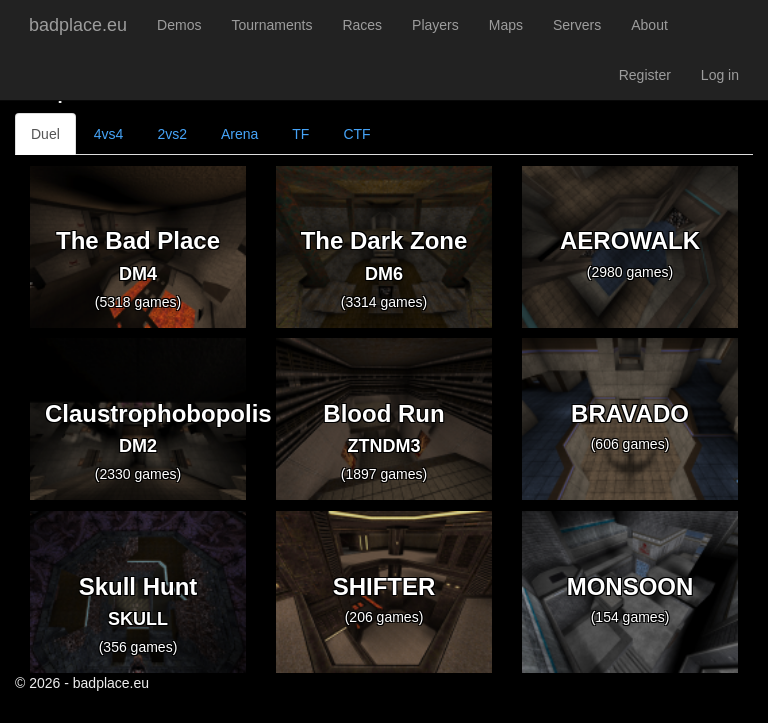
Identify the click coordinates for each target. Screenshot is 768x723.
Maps (506, 25)
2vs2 (172, 134)
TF (300, 134)
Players (435, 25)
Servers (577, 25)
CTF (356, 134)
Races (362, 25)
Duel (45, 134)
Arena (239, 134)
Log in (720, 75)
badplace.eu (78, 25)
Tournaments (271, 25)
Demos (179, 25)
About (649, 25)
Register (645, 75)
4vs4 (109, 134)
